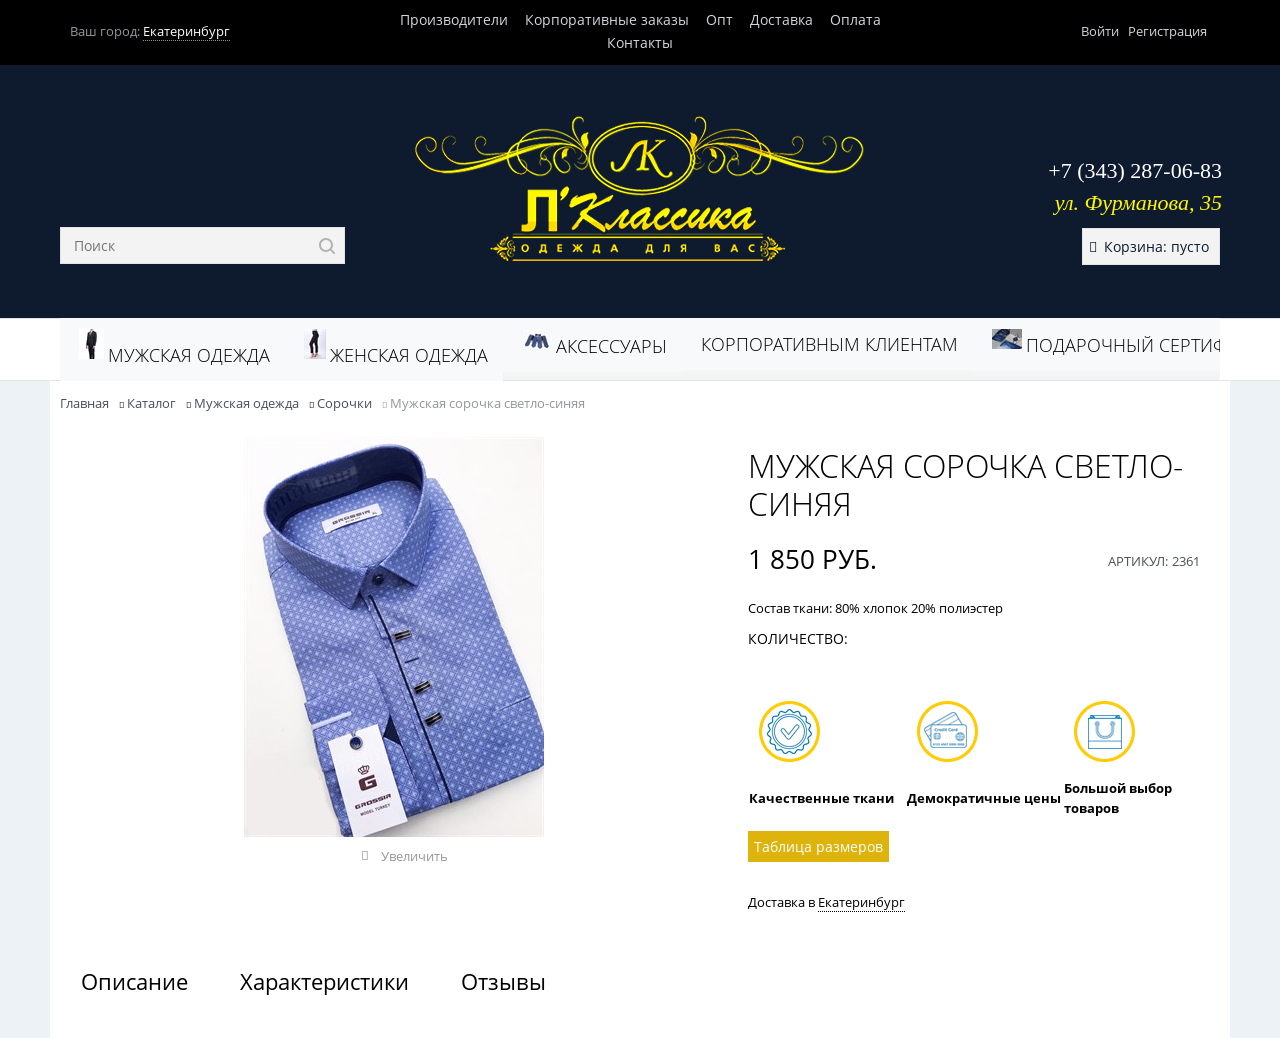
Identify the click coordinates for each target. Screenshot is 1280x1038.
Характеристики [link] (324, 981)
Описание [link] (134, 981)
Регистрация (1167, 31)
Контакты (640, 42)
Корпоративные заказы (607, 19)
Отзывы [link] (503, 981)
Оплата (855, 19)
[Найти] (326, 245)
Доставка (781, 19)
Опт (719, 19)
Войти (1100, 31)
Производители (454, 19)
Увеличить (414, 856)
